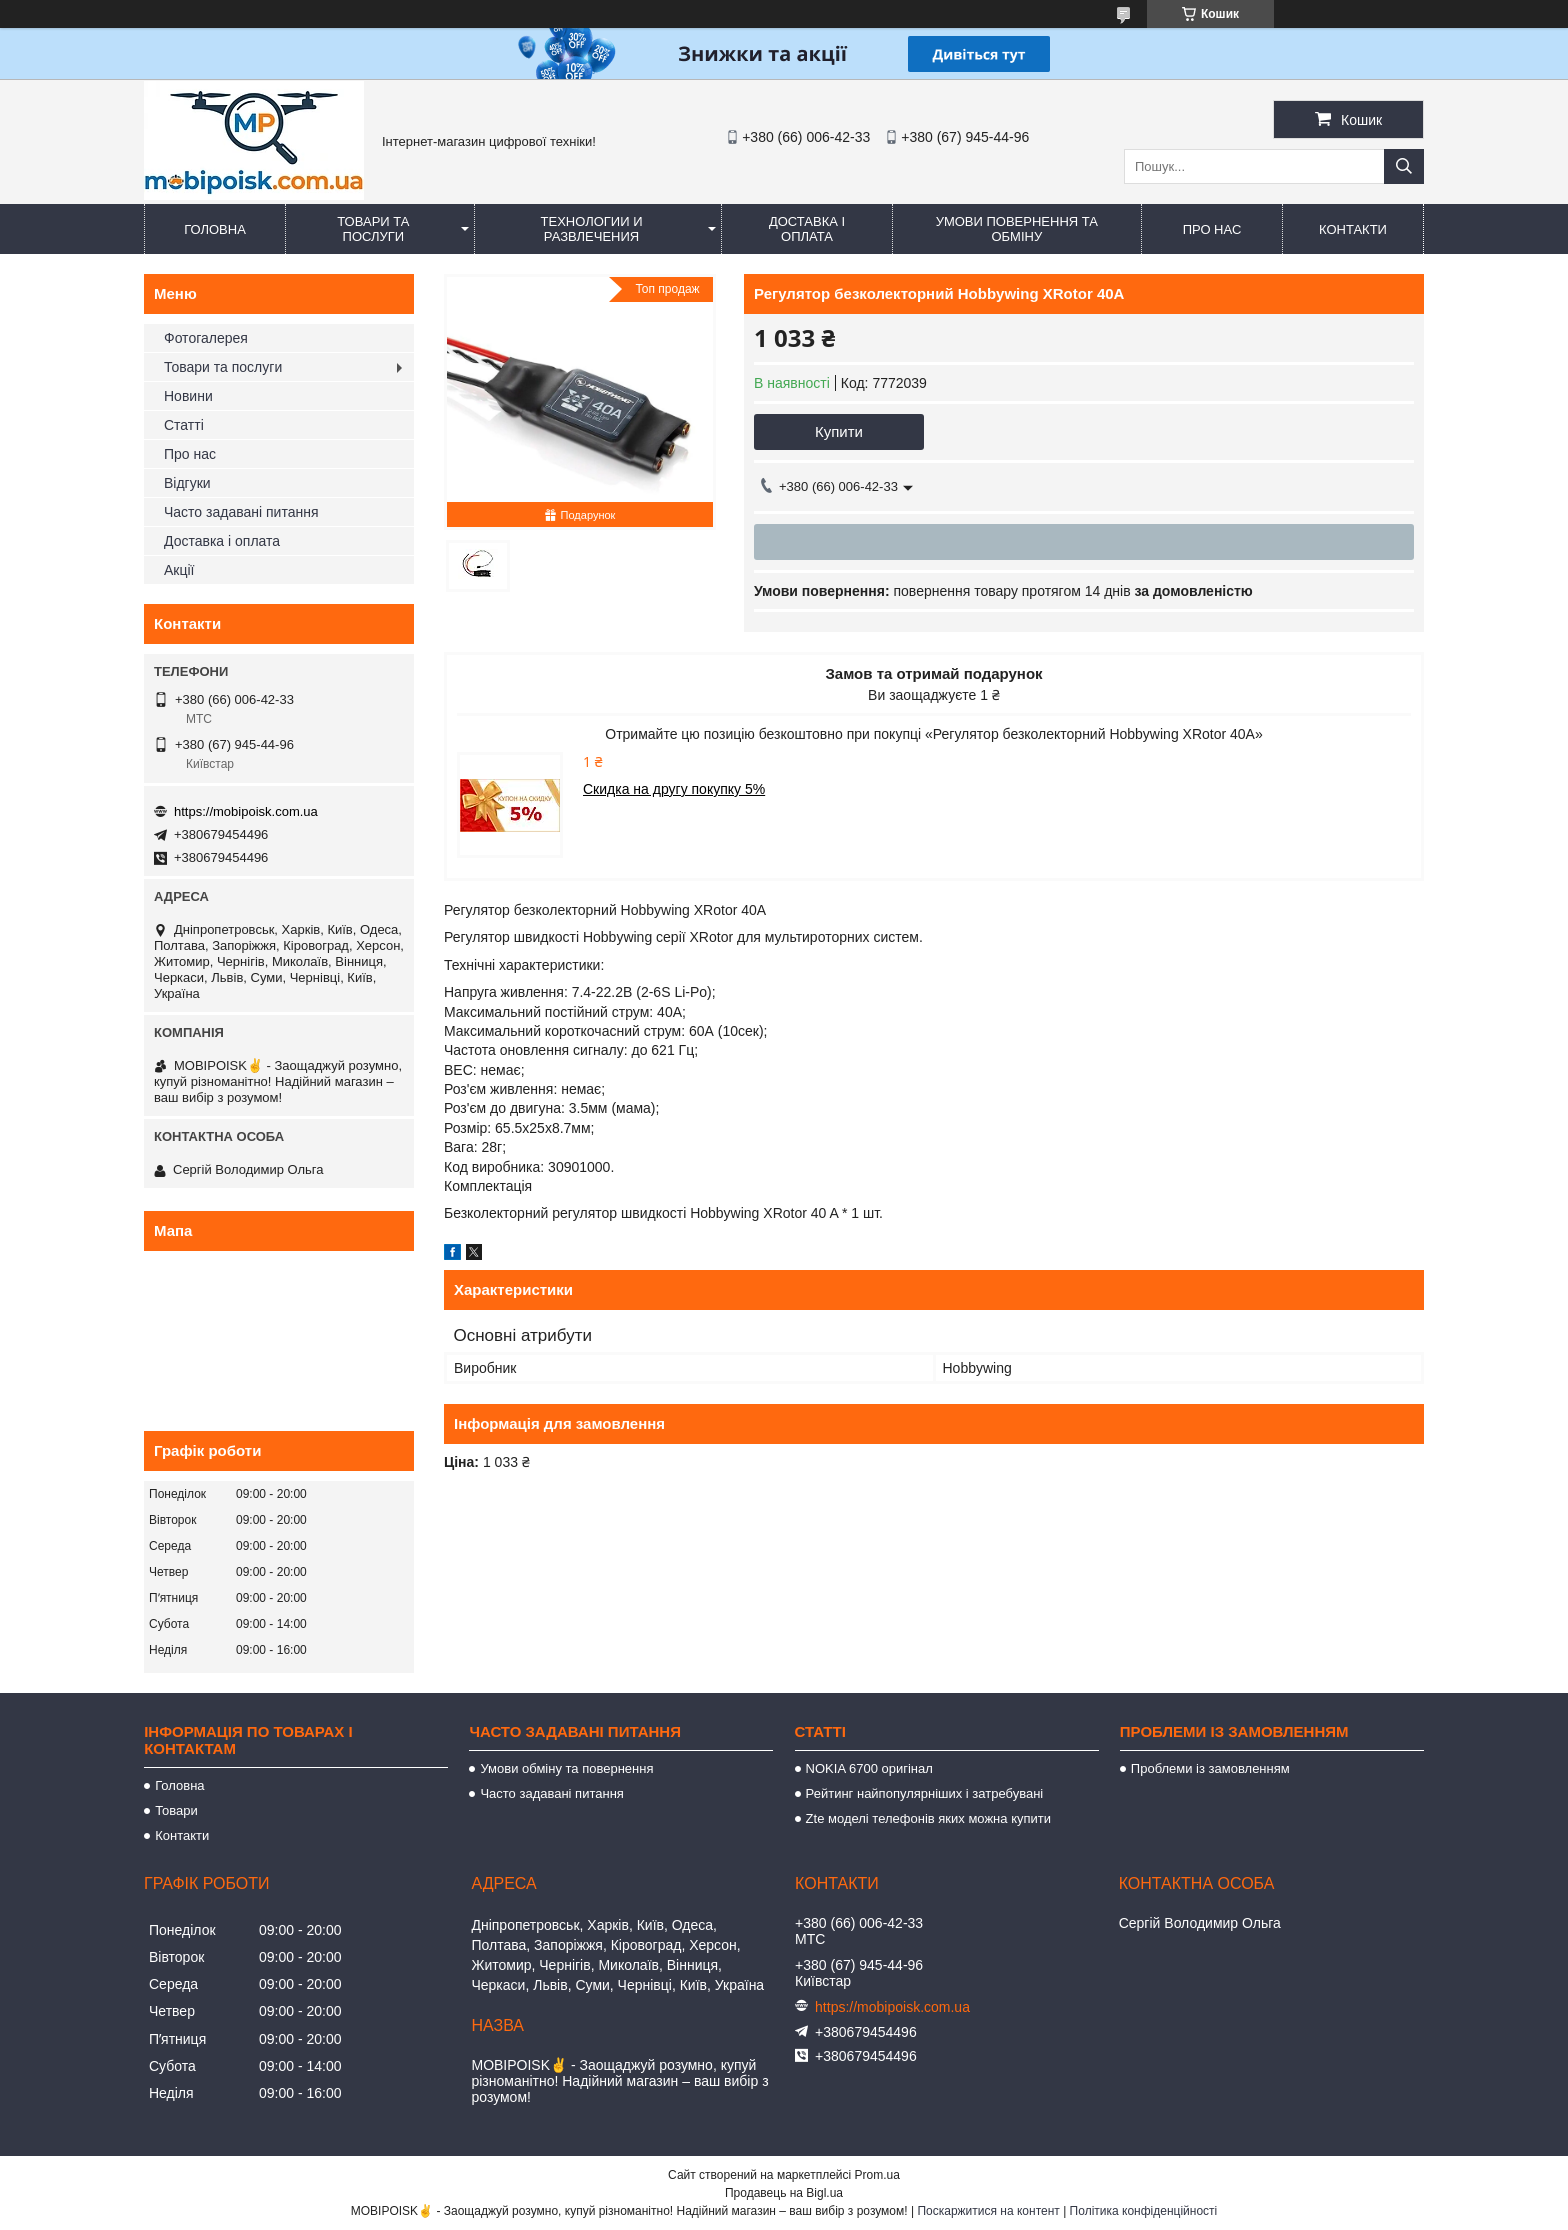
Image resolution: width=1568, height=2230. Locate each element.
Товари (176, 1810)
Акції (179, 570)
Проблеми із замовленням (1210, 1768)
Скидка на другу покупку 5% (674, 789)
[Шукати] (1404, 166)
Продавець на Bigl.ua (784, 2193)
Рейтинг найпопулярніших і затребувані (925, 1793)
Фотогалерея (206, 338)
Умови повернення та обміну (1017, 229)
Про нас (1212, 229)
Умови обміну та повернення (566, 1768)
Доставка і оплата (807, 229)
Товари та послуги (373, 229)
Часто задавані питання (241, 512)
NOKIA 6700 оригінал (869, 1768)
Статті (184, 425)
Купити (839, 431)
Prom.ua (877, 2175)
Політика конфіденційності (1144, 2211)
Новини (188, 396)
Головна (215, 229)
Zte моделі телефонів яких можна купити (928, 1818)
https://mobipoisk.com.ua (246, 811)
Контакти (1353, 229)
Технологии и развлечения (592, 229)
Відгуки (187, 483)
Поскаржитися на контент (988, 2211)
